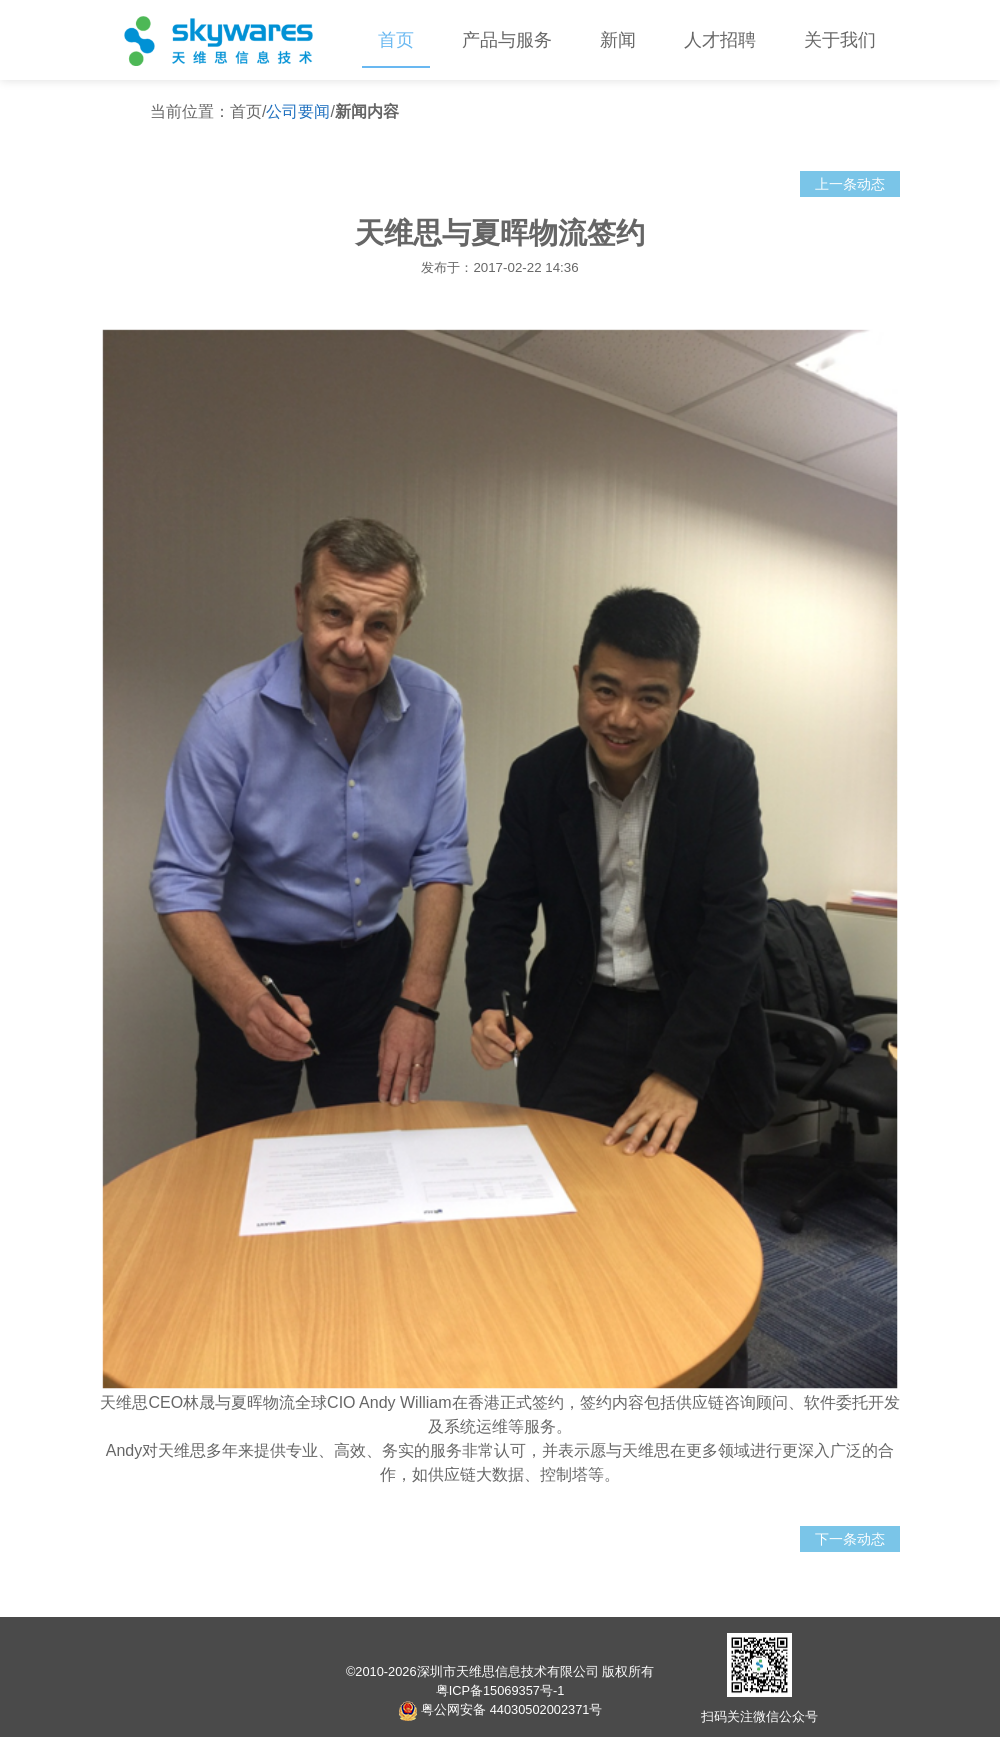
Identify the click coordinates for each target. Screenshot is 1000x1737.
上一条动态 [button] (850, 184)
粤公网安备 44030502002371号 (500, 1709)
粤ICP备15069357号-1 (500, 1690)
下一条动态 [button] (850, 1539)
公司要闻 (298, 111)
